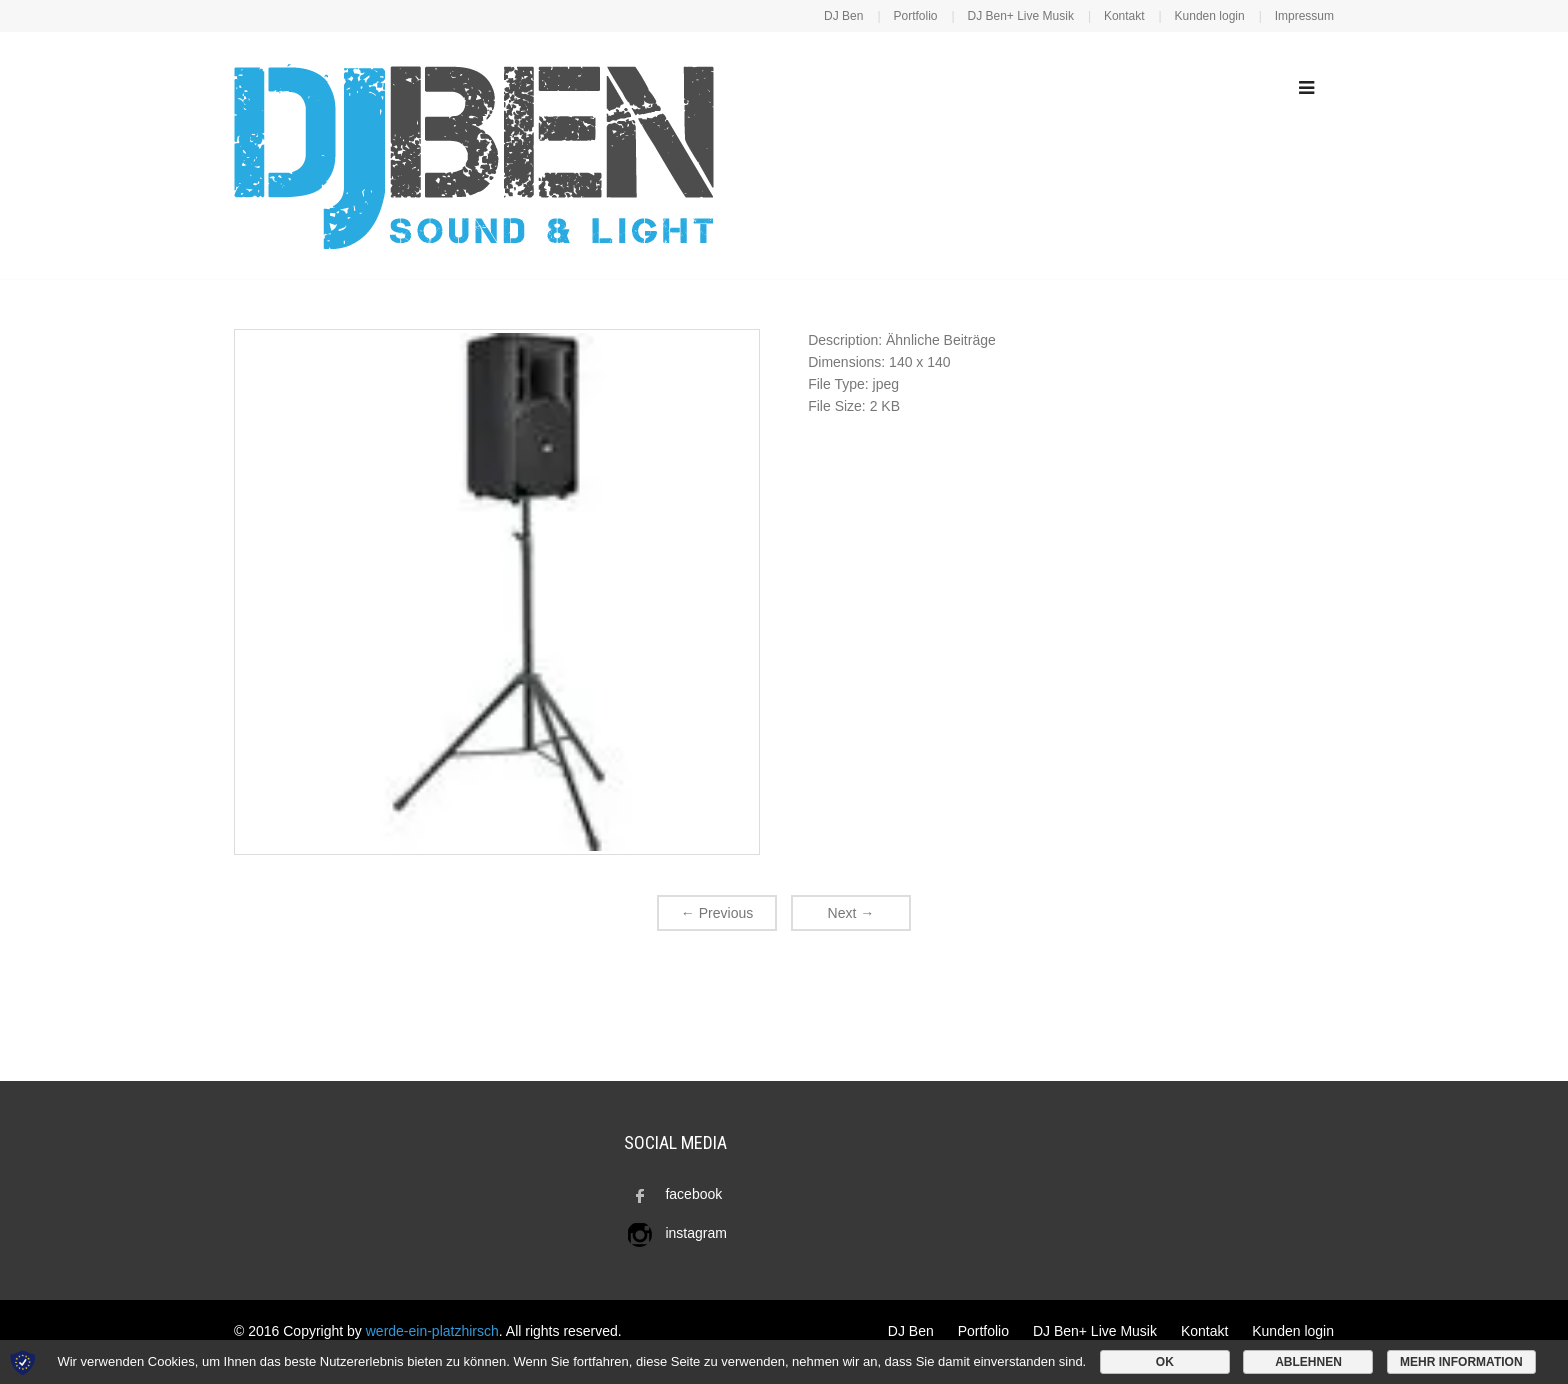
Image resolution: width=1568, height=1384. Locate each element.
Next (851, 913)
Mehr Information (1461, 1362)
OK (1165, 1362)
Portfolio (915, 16)
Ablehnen (1308, 1362)
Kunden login (1210, 16)
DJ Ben (843, 16)
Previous (717, 913)
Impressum (1304, 16)
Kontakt (1124, 16)
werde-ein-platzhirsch (432, 1331)
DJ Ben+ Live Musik (1021, 16)
